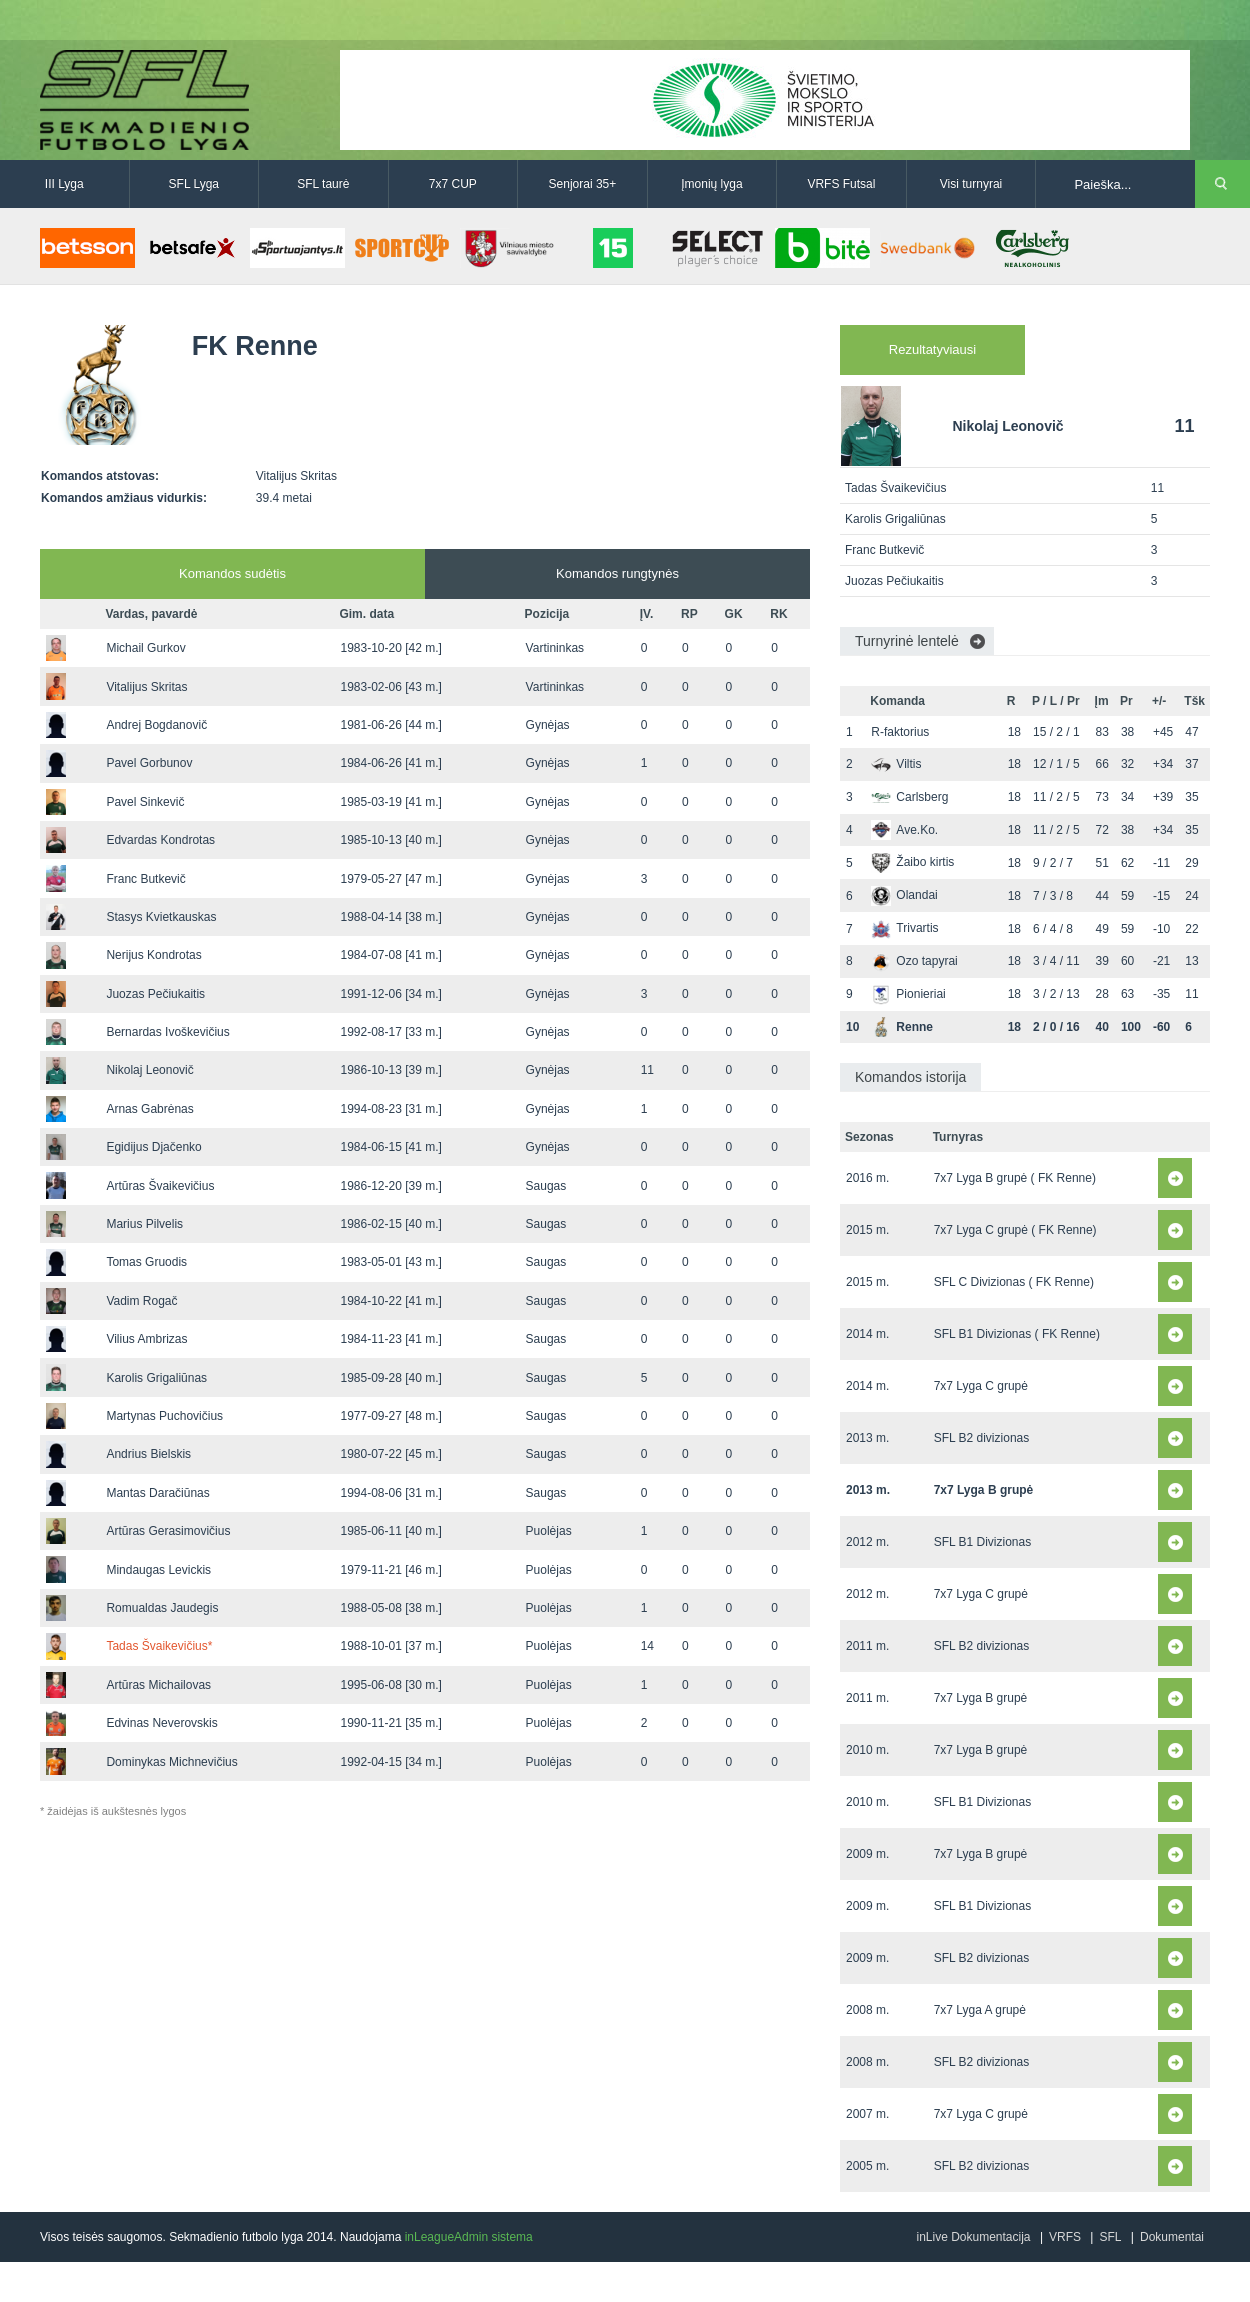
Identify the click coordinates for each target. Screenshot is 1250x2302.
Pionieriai (908, 994)
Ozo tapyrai (914, 961)
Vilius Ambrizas (146, 1339)
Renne (902, 1027)
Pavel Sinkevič (145, 802)
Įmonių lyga (711, 184)
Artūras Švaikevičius (160, 1186)
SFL (1110, 2237)
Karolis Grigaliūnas (156, 1378)
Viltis (896, 764)
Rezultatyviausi (932, 349)
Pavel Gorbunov (149, 763)
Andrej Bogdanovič (156, 725)
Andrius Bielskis (148, 1454)
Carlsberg (909, 797)
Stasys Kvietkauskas (161, 917)
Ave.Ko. (904, 830)
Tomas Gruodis (146, 1262)
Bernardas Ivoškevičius (167, 1032)
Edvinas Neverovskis (161, 1723)
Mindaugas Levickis (158, 1570)
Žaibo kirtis (912, 862)
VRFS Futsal (841, 184)
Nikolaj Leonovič (149, 1070)
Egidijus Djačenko (153, 1147)
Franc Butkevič (145, 879)
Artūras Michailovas (158, 1685)
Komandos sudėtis (232, 573)
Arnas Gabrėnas (149, 1109)
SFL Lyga (194, 184)
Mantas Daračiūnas (157, 1493)
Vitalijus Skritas (146, 687)
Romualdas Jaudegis (162, 1608)
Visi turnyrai (971, 184)
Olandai (904, 895)
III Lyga (64, 184)
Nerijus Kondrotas (153, 955)
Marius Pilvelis (144, 1224)
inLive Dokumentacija (973, 2237)
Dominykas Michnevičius (171, 1762)
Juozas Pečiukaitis (155, 994)
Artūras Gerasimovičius (168, 1531)
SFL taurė (323, 184)
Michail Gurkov (145, 648)
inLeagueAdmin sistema (469, 2237)
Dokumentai (1172, 2237)
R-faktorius (900, 732)
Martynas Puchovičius (164, 1416)
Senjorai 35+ (583, 184)
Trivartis (904, 928)
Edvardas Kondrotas (160, 840)
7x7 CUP (453, 184)
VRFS (1065, 2237)
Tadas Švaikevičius (159, 1646)
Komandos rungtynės (617, 573)
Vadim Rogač (141, 1301)
